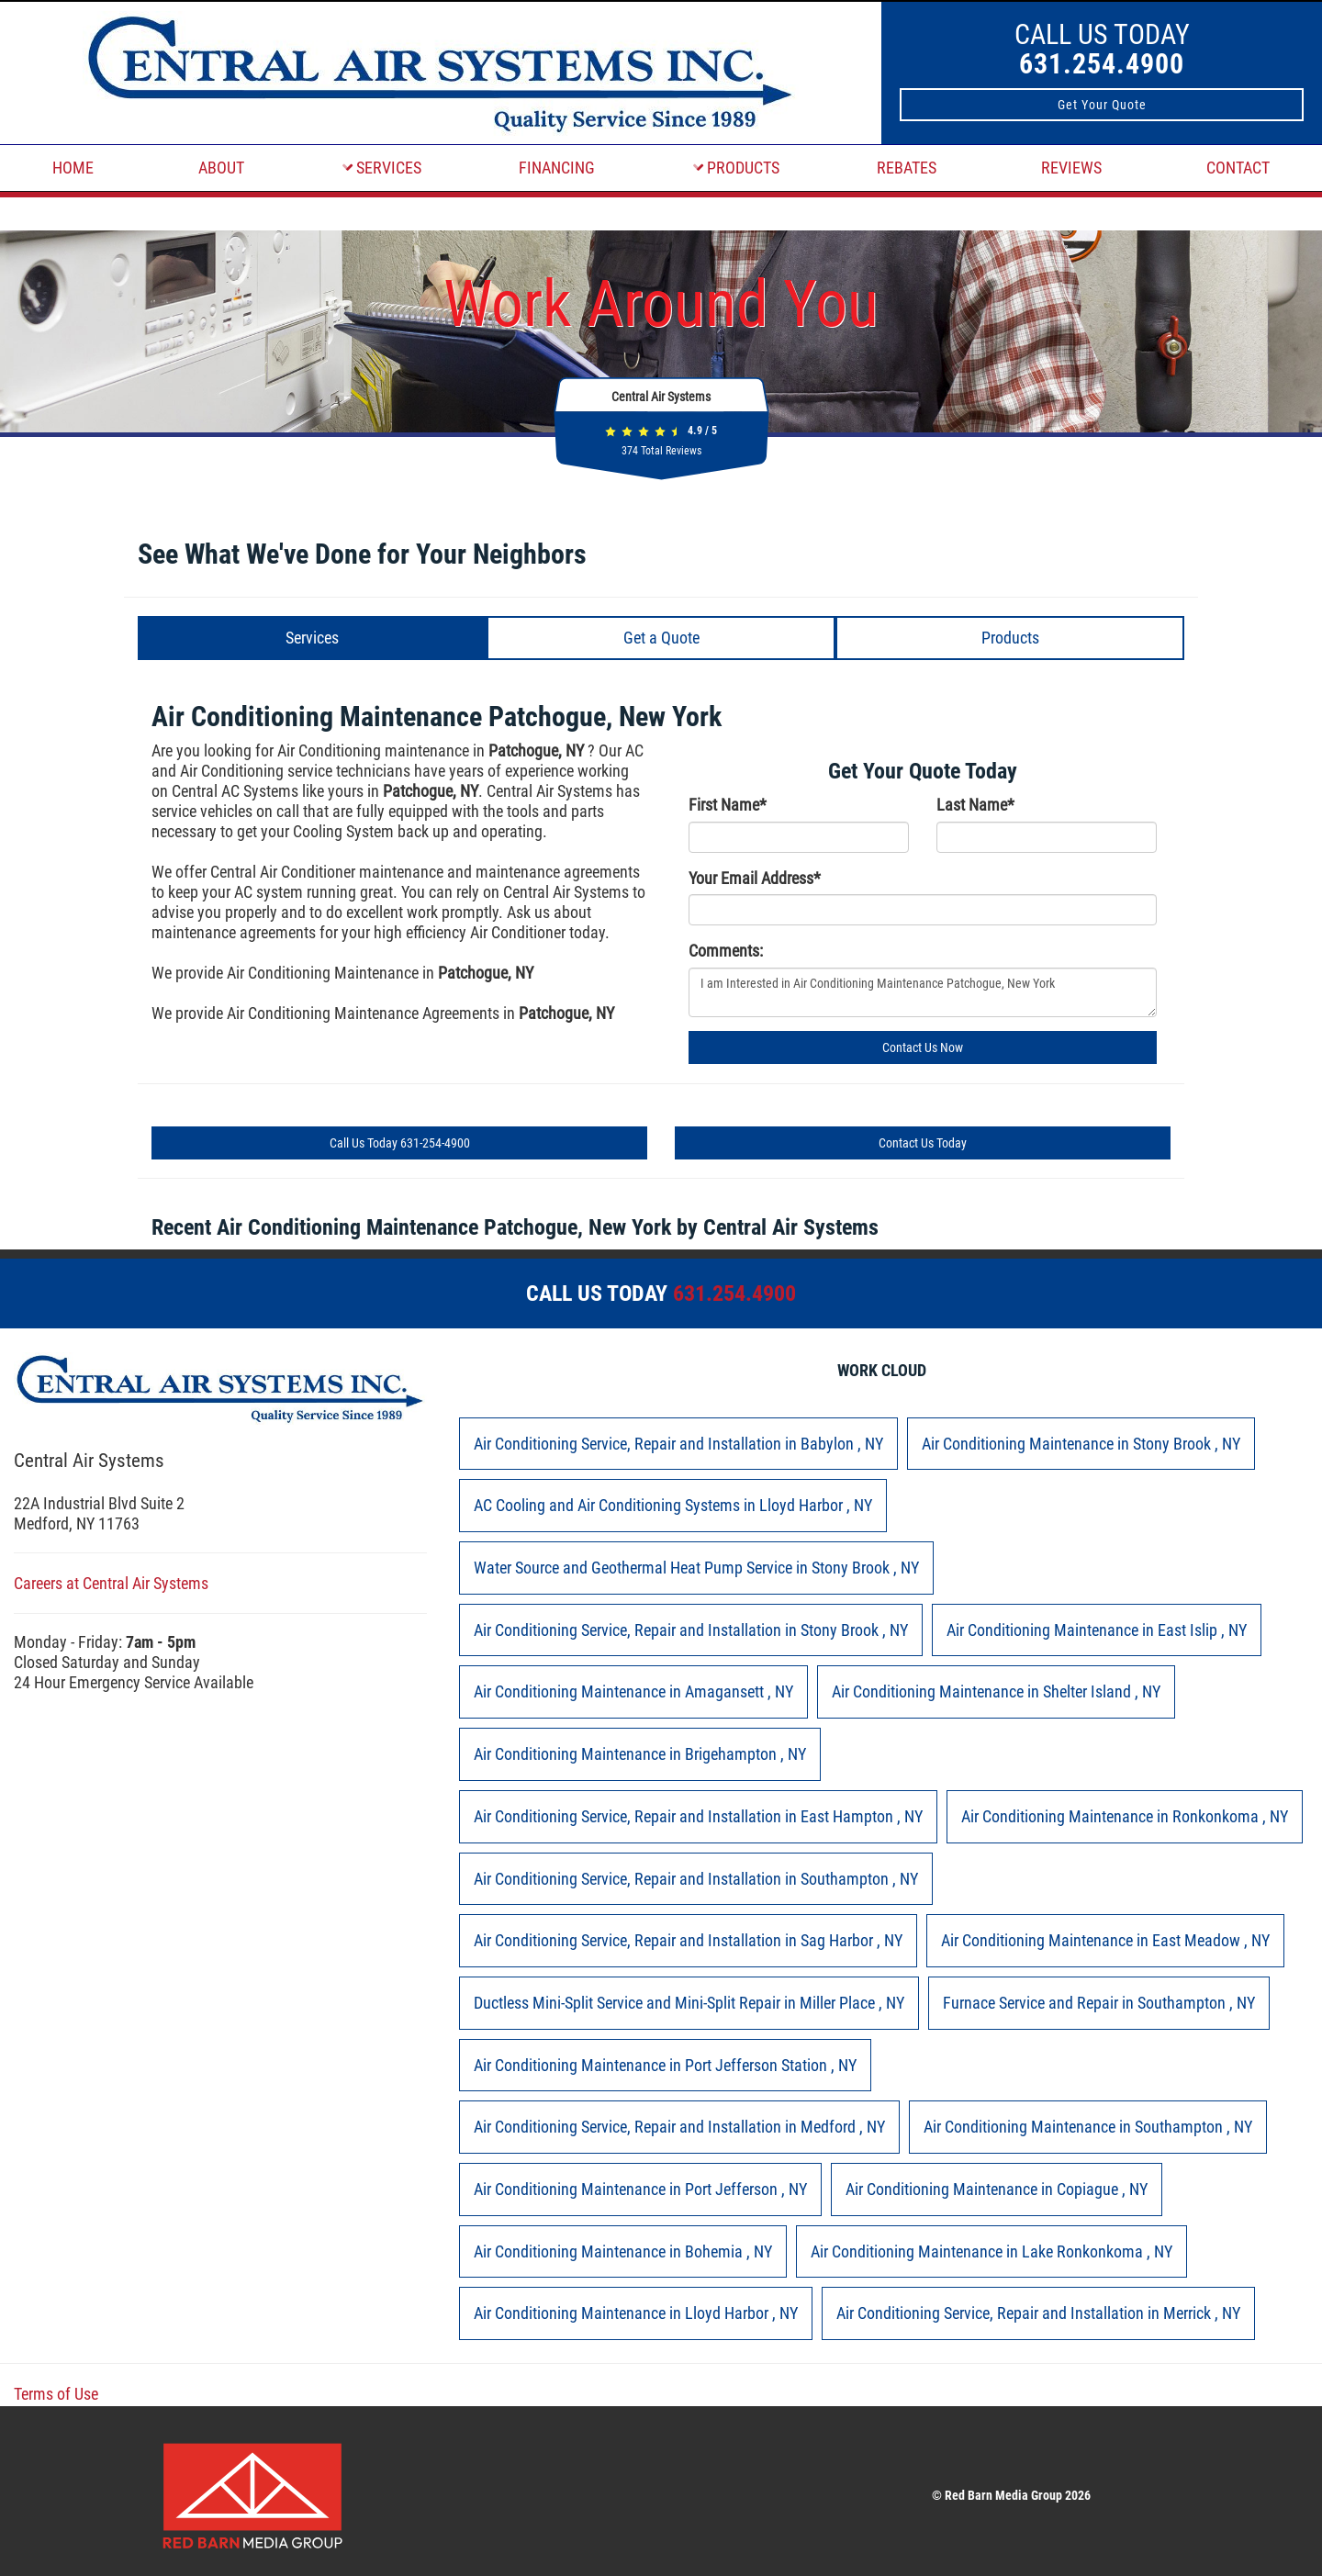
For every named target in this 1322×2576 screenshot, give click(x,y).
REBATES (906, 167)
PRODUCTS (736, 167)
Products (1010, 637)
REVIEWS (1071, 167)
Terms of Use (56, 2393)
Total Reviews (661, 450)
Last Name (975, 804)
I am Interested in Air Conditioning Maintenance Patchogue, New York (923, 992)
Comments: (726, 950)
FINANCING (557, 167)
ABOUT (221, 167)
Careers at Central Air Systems (111, 1583)
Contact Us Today (923, 1143)
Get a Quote (661, 637)
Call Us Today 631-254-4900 (400, 1143)
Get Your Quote (1102, 104)
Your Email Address (755, 878)
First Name (728, 804)
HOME (73, 167)
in (678, 1443)
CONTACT (1238, 167)
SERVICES (381, 167)
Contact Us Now (922, 1047)
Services (312, 637)
